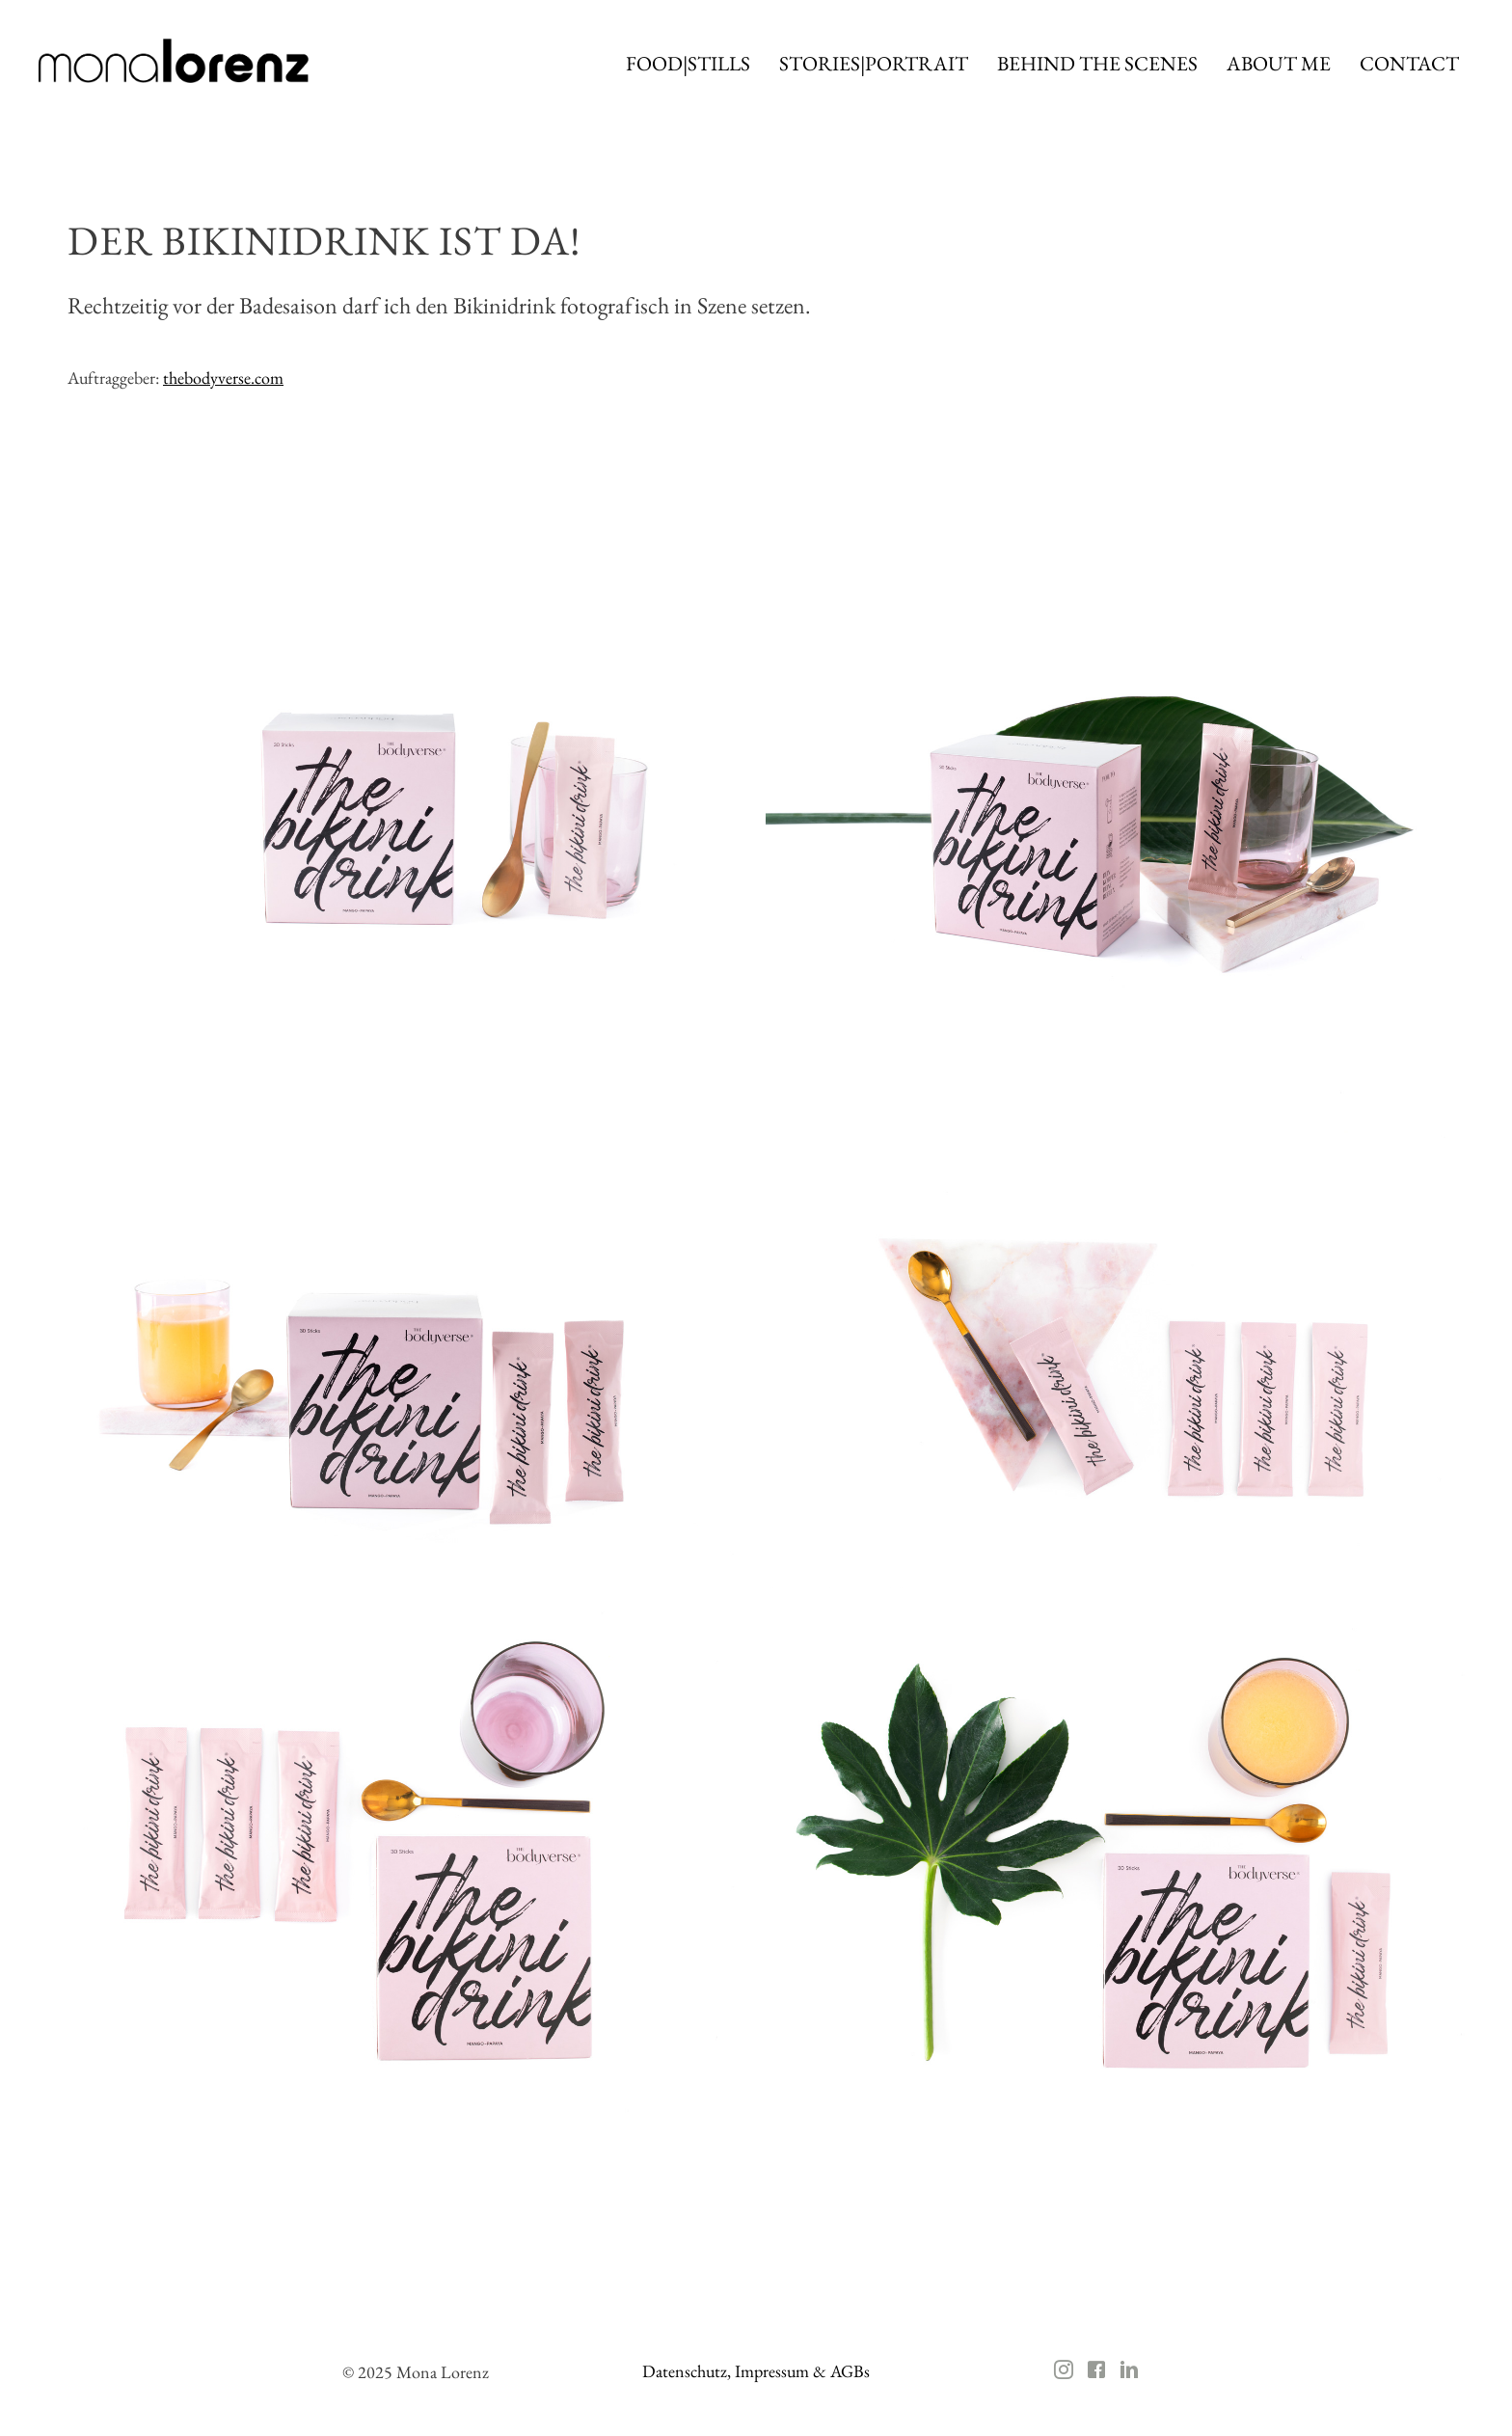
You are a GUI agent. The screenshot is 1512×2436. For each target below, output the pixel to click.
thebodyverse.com (223, 377)
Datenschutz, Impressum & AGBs (756, 2371)
